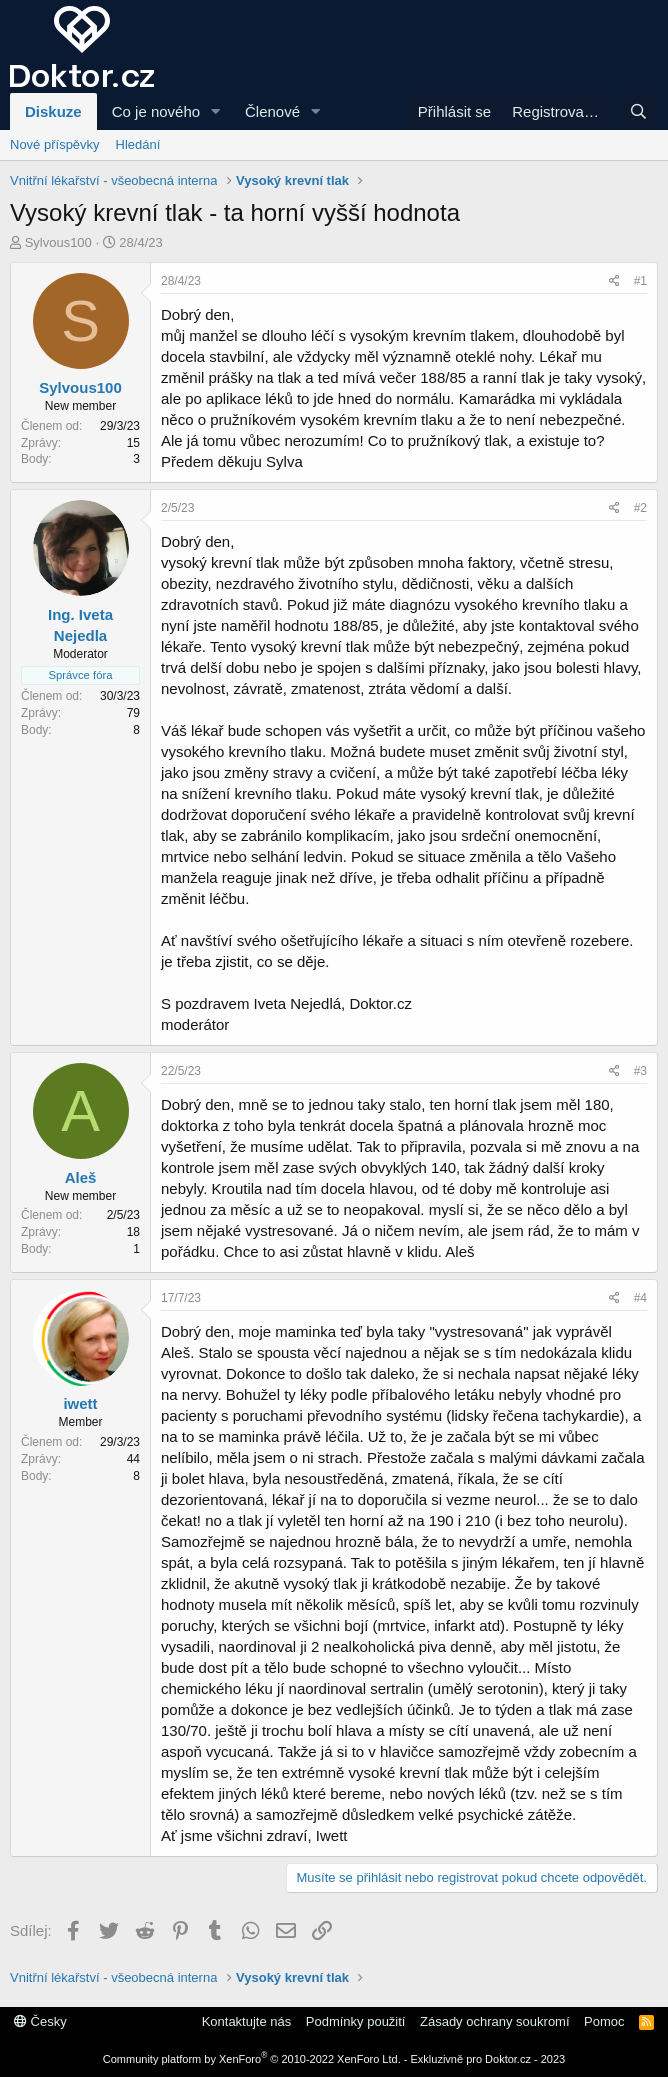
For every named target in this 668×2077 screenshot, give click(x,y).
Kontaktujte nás (247, 2021)
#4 (640, 1298)
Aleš (81, 1177)
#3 (640, 1071)
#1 (640, 281)
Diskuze (53, 111)
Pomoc (604, 2021)
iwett (80, 1403)
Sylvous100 (58, 242)
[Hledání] (638, 111)
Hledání (138, 144)
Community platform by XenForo (252, 2059)
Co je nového (156, 111)
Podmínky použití (356, 2021)
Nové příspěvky (55, 144)
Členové (272, 111)
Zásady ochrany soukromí (495, 2021)
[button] (216, 111)
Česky (40, 2021)
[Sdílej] (614, 281)
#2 (640, 508)
